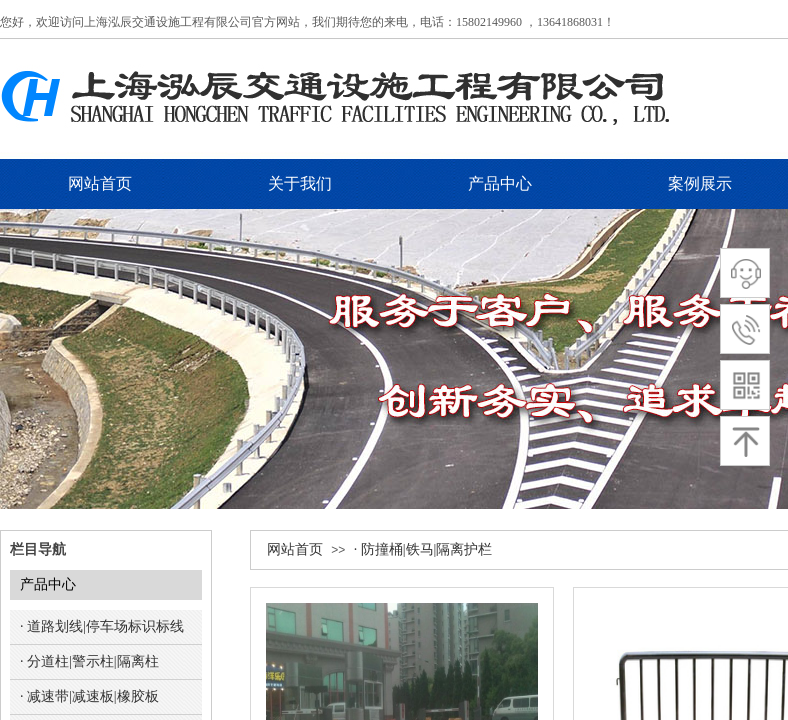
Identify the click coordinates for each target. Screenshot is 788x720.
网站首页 (295, 549)
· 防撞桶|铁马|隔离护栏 (423, 549)
